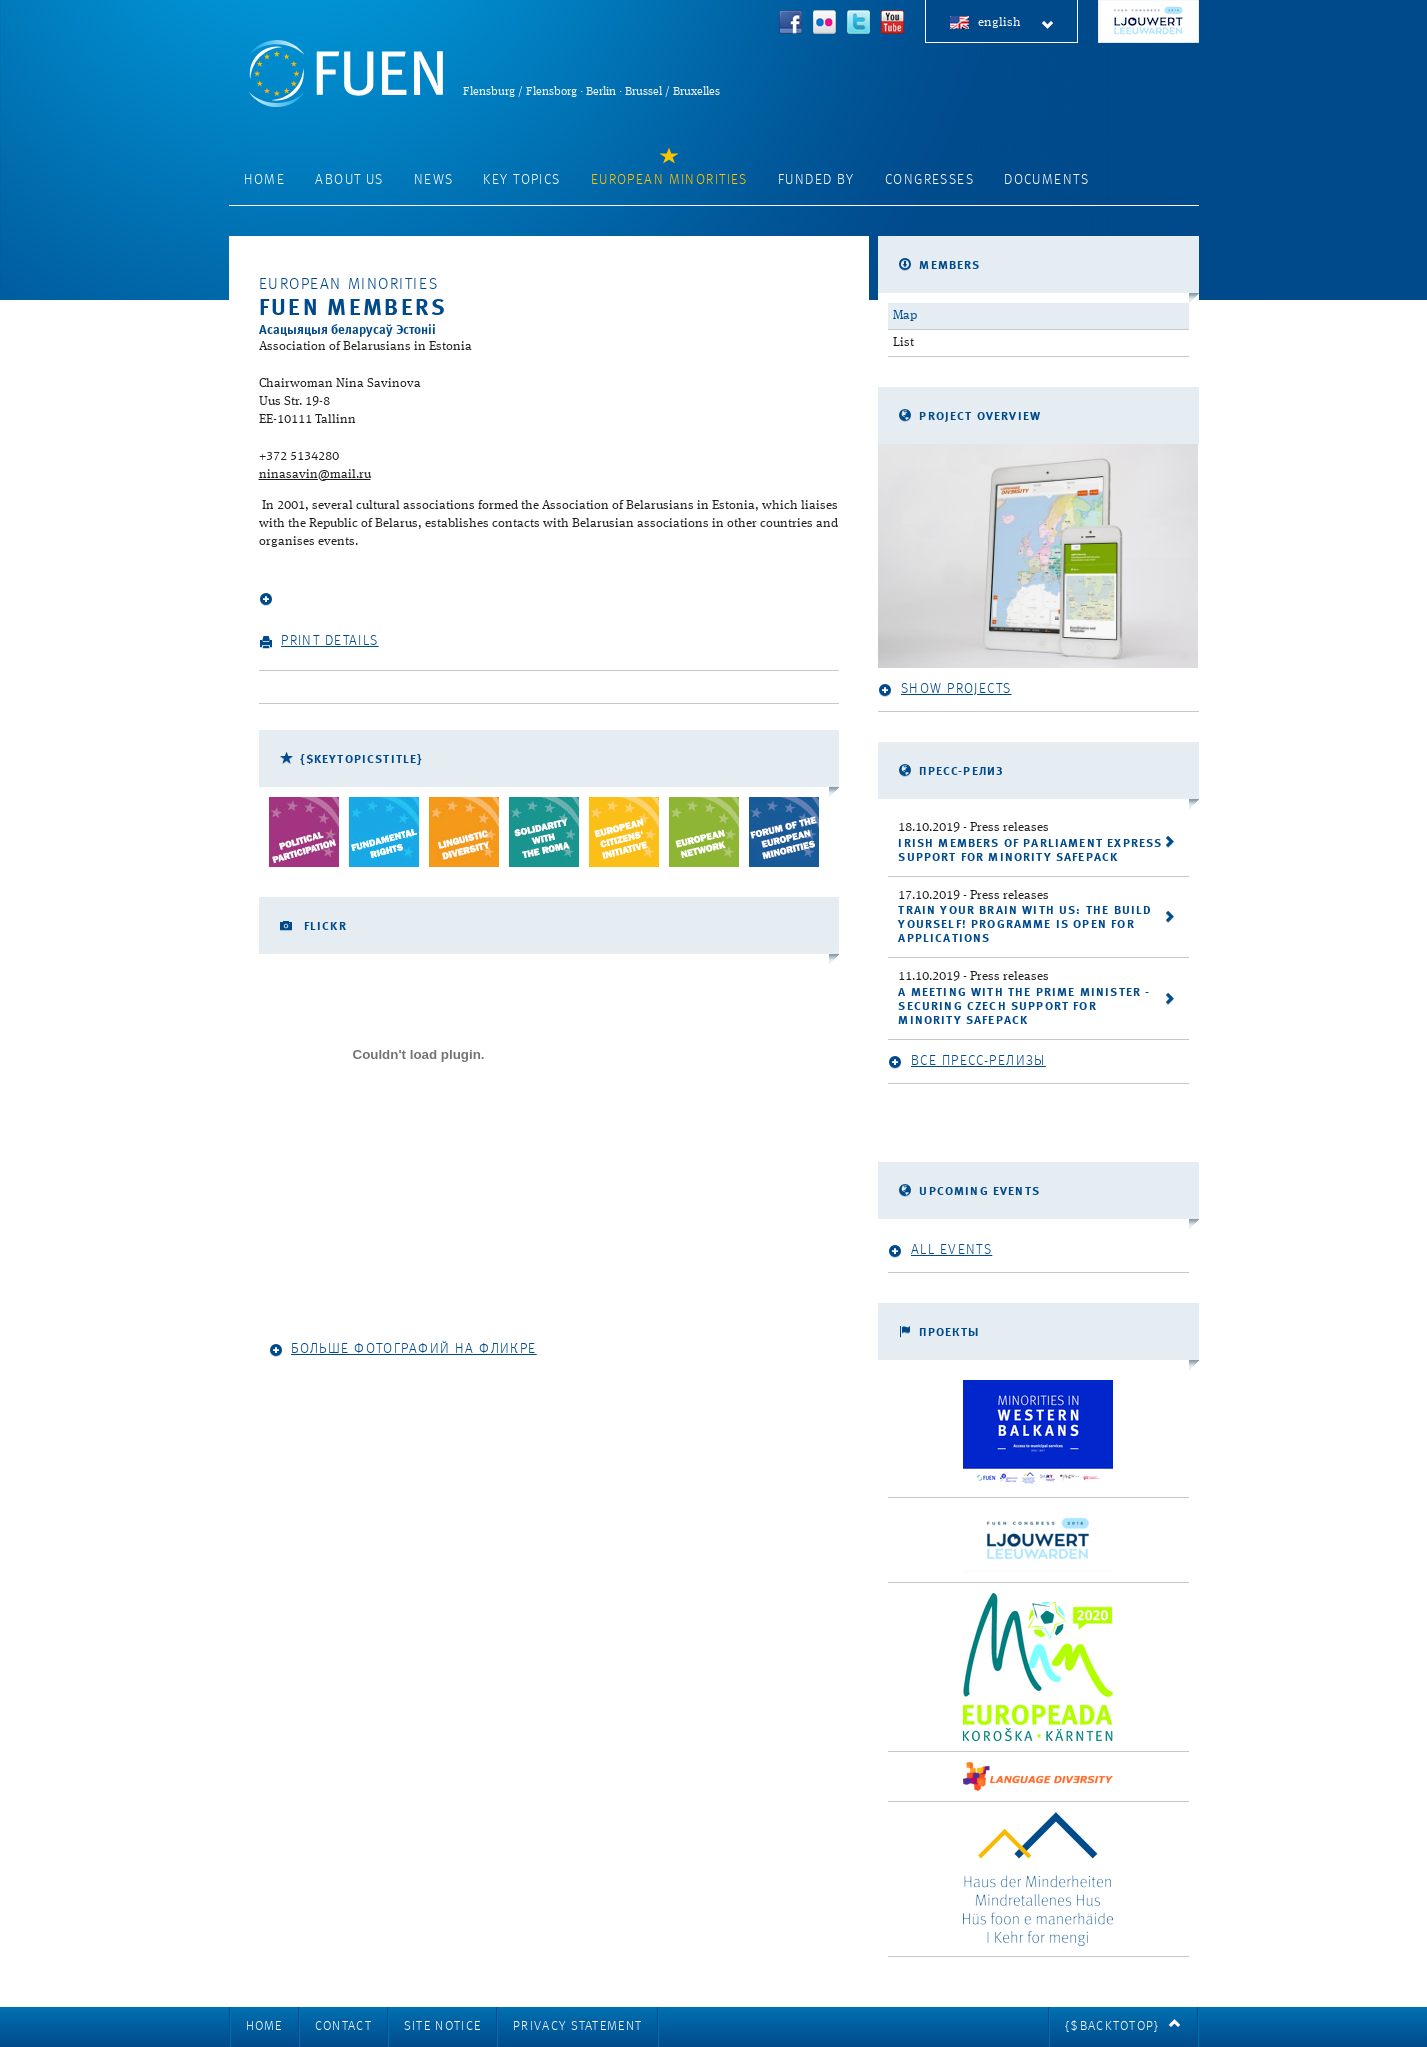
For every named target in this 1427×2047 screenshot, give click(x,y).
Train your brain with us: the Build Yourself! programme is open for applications (1025, 925)
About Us (349, 180)
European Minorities (669, 180)
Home (265, 180)
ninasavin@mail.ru (315, 474)
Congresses (929, 180)
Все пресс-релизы (966, 1061)
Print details (319, 641)
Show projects (944, 689)
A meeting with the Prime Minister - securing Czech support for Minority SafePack (1024, 1007)
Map (905, 315)
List (903, 342)
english (1016, 23)
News (434, 180)
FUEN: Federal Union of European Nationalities (346, 73)
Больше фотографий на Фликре (403, 1349)
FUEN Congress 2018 (1148, 21)
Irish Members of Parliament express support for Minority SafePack (1030, 851)
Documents (1046, 180)
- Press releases (973, 827)
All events (940, 1250)
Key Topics (521, 180)
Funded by (816, 180)
